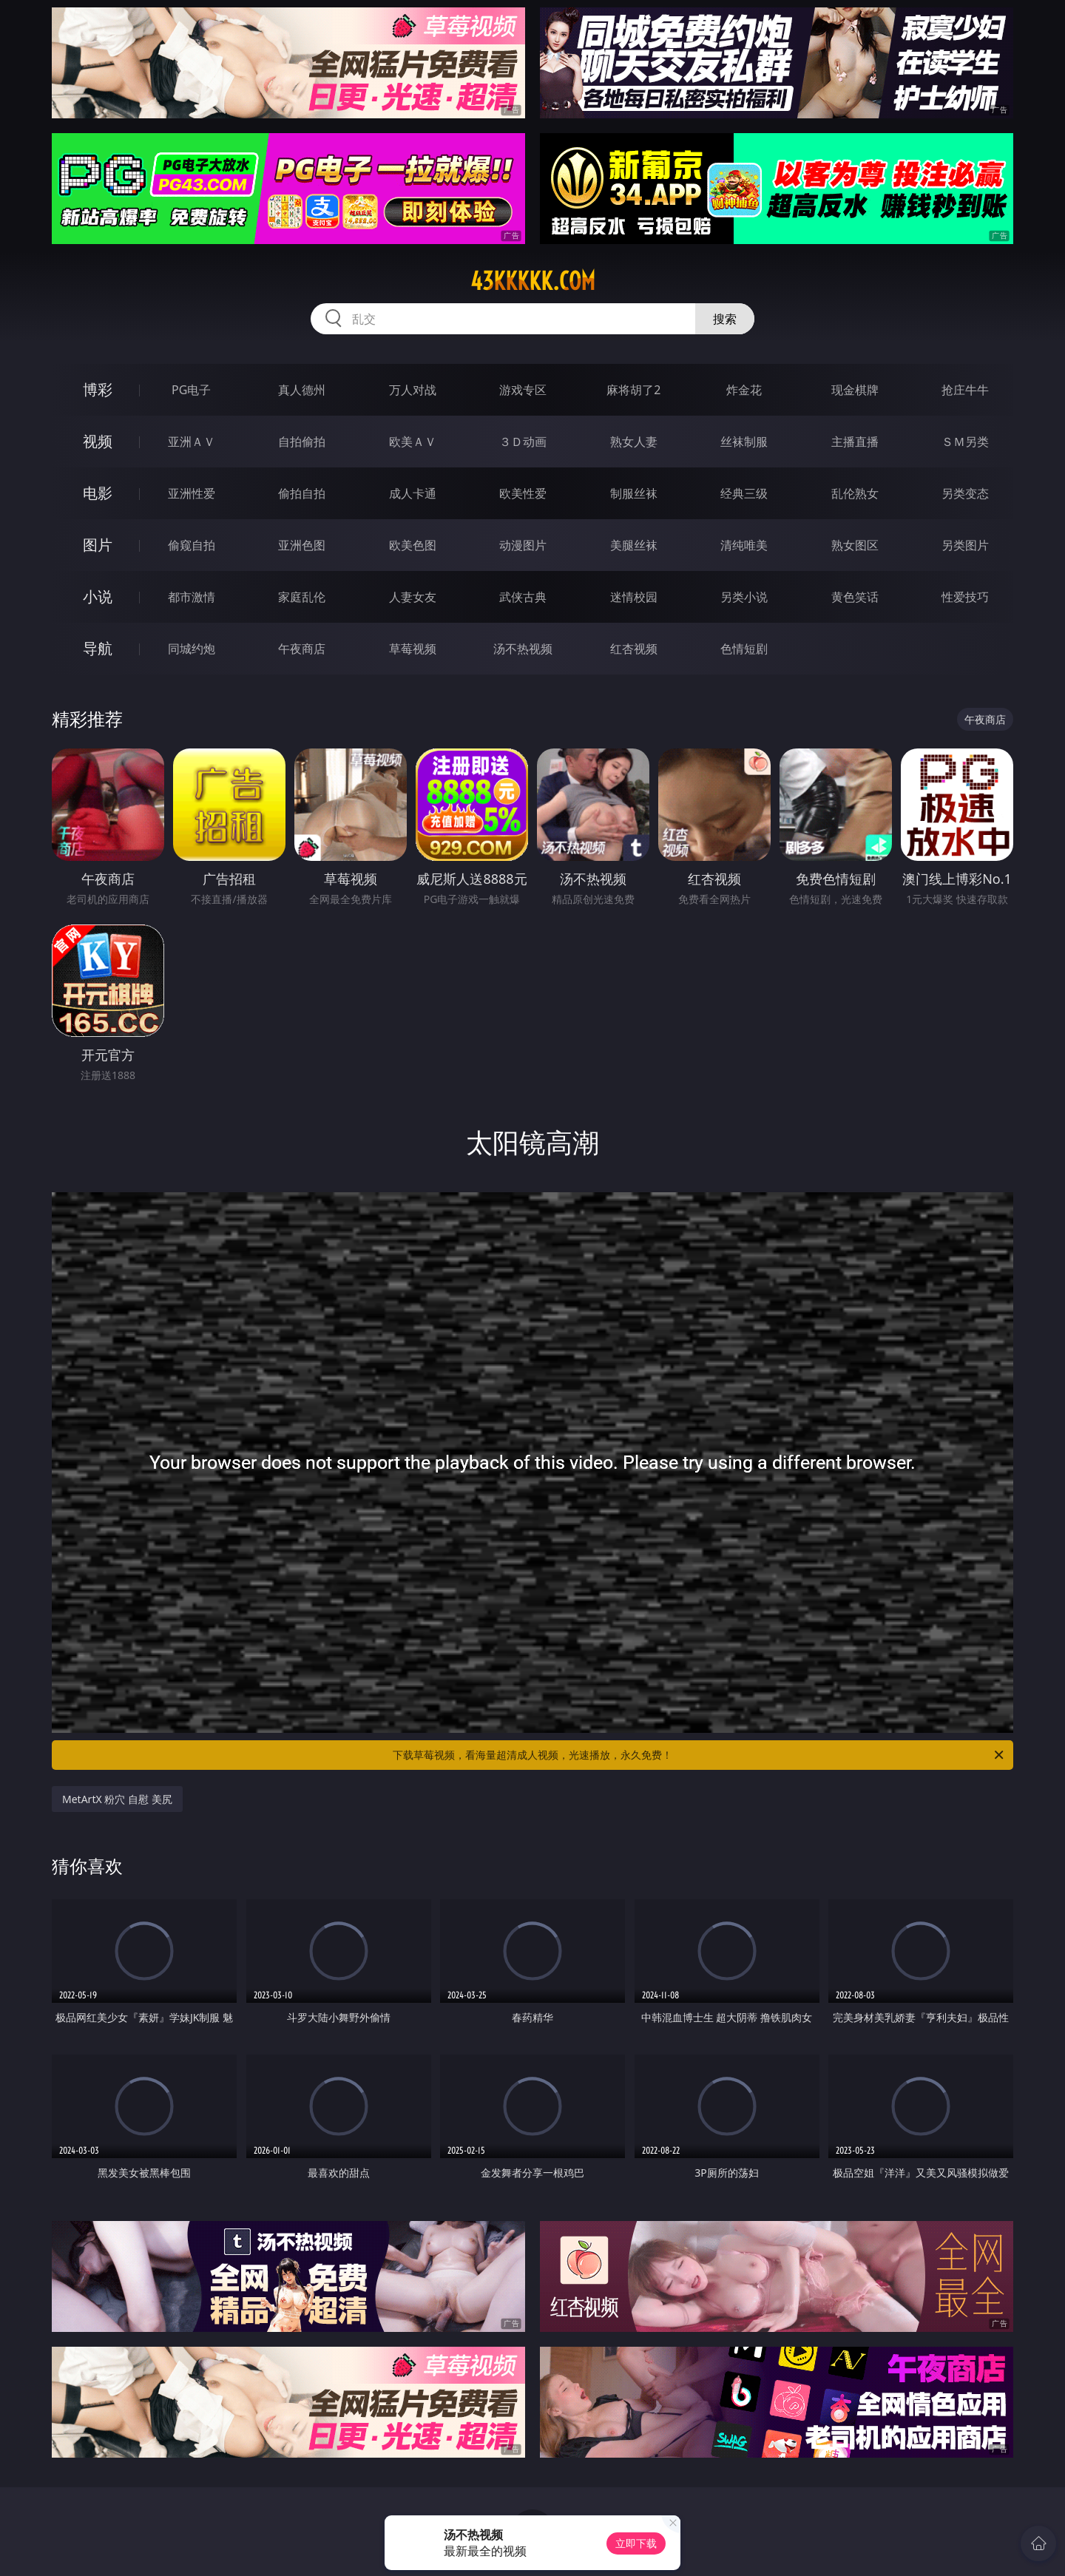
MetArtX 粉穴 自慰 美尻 (117, 1799)
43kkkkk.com (532, 281)
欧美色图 (412, 545)
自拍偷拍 (301, 441)
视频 (97, 441)
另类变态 (965, 493)
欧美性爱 (523, 493)
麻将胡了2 (633, 390)
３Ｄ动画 (523, 441)
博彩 (97, 389)
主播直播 (855, 441)
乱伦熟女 (855, 493)
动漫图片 (523, 545)
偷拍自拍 (301, 493)
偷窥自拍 (191, 545)
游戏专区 (523, 390)
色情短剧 (744, 648)
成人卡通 (412, 493)
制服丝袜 (633, 493)
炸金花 (744, 390)
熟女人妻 (633, 441)
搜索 (725, 319)
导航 (97, 648)
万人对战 (412, 390)
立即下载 (636, 2543)
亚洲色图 (301, 545)
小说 (97, 596)
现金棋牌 (855, 390)
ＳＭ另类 (965, 441)
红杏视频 (633, 648)
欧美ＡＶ (412, 441)
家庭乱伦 (301, 597)
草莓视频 (412, 648)
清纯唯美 (744, 545)
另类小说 (744, 597)
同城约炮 (191, 648)
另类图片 (965, 545)
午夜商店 (301, 648)
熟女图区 (855, 545)
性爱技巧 (965, 597)
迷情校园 (633, 597)
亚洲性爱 (191, 493)
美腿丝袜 (633, 545)
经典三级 (744, 493)
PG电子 (191, 390)
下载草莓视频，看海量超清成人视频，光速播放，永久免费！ (699, 1755)
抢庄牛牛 (965, 390)
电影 (97, 493)
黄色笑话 (855, 597)
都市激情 (191, 597)
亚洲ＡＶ (191, 441)
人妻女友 (412, 597)
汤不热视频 (522, 648)
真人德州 (301, 390)
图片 (97, 545)
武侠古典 (523, 597)
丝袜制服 (744, 441)
